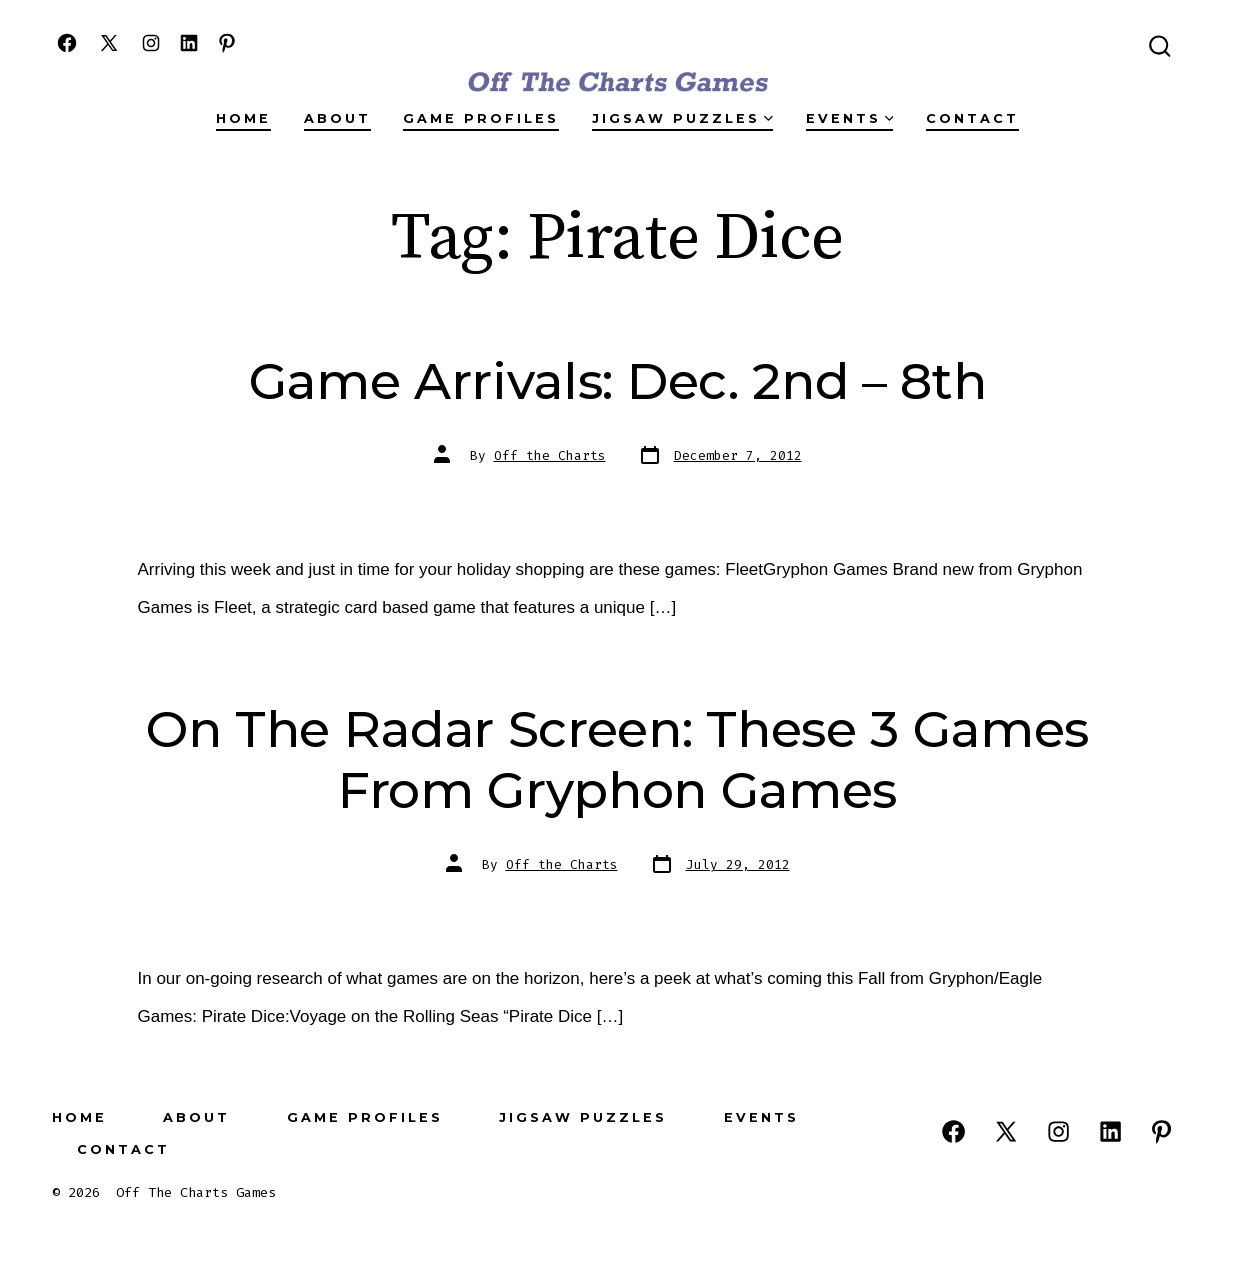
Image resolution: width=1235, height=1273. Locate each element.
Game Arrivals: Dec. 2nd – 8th (618, 381)
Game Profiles (481, 118)
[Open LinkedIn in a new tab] (189, 43)
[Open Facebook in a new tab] (67, 43)
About (337, 118)
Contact (972, 118)
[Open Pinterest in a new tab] (227, 43)
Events (850, 118)
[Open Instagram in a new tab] (151, 43)
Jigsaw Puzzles (682, 118)
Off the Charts (550, 455)
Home (243, 118)
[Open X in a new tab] (109, 43)
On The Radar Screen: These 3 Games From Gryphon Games (617, 759)
